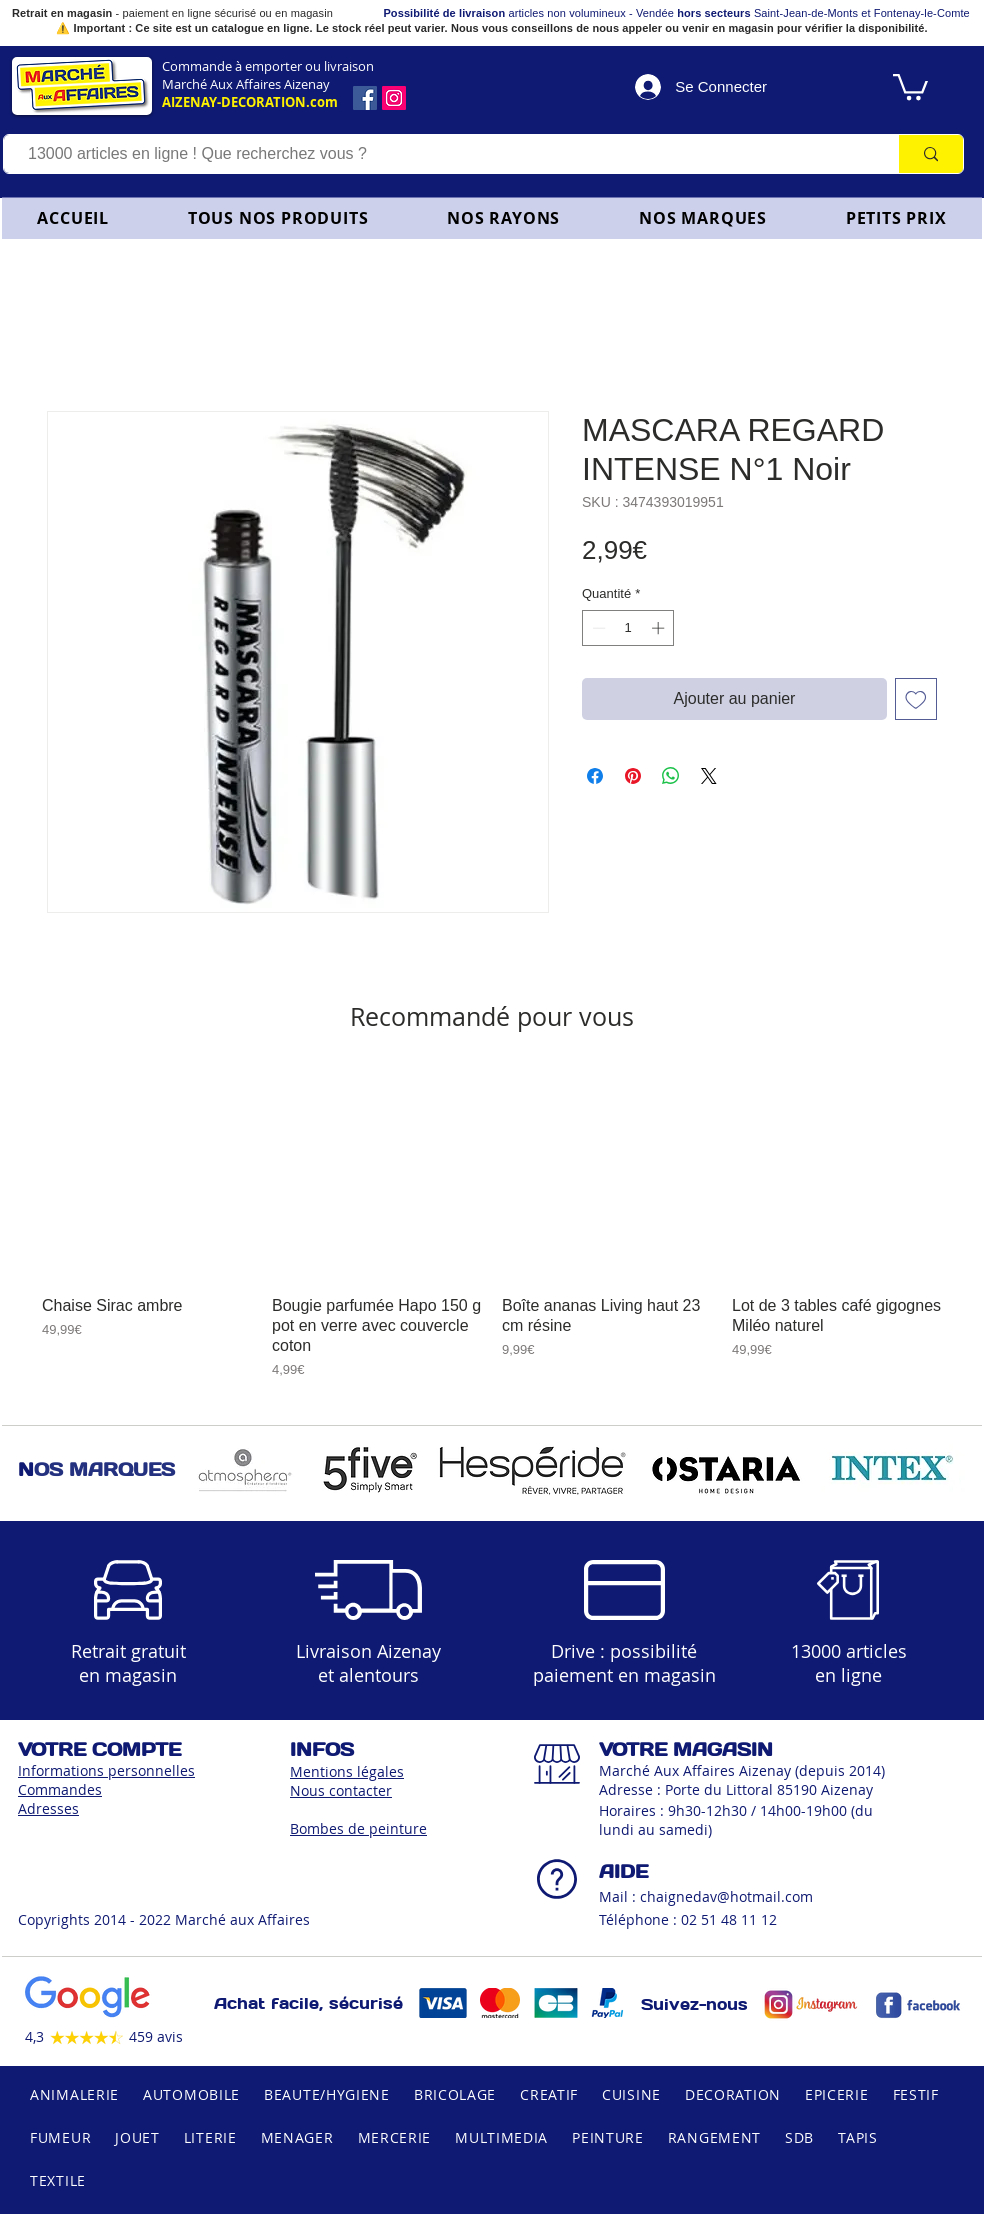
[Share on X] (709, 776)
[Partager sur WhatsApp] (671, 776)
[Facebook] (365, 98)
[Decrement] (597, 628)
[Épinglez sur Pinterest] (633, 776)
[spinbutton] (628, 628)
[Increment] (660, 628)
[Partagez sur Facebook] (595, 776)
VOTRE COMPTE (99, 1749)
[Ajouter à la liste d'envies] (916, 699)
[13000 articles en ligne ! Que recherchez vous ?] (442, 154)
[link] (910, 85)
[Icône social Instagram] (394, 98)
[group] (492, 1225)
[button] (504, 218)
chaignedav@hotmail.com (726, 1896)
